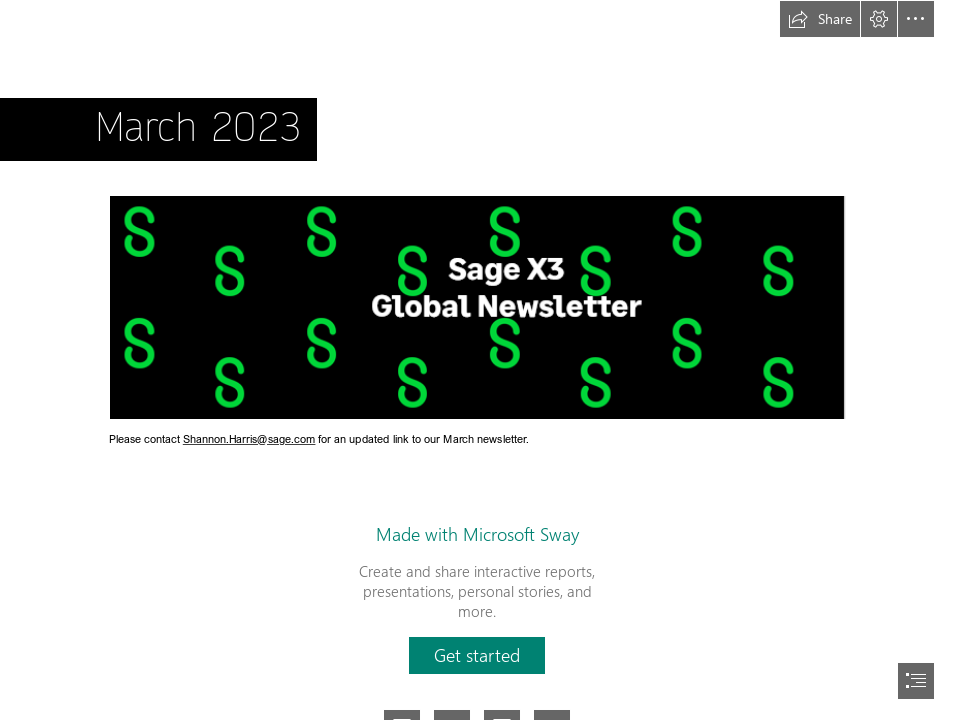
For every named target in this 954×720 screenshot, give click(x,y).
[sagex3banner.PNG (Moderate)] (476, 306)
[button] (820, 19)
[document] (477, 360)
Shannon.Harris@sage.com (249, 439)
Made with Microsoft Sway (477, 534)
